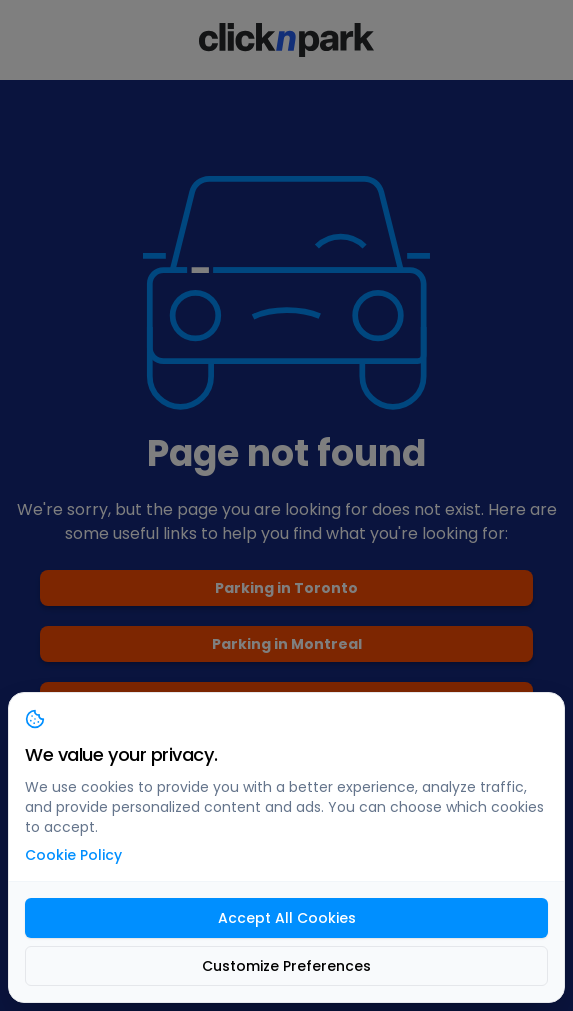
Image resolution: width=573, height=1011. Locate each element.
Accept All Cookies (287, 918)
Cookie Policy (73, 855)
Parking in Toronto (286, 588)
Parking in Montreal (287, 644)
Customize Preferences (286, 966)
